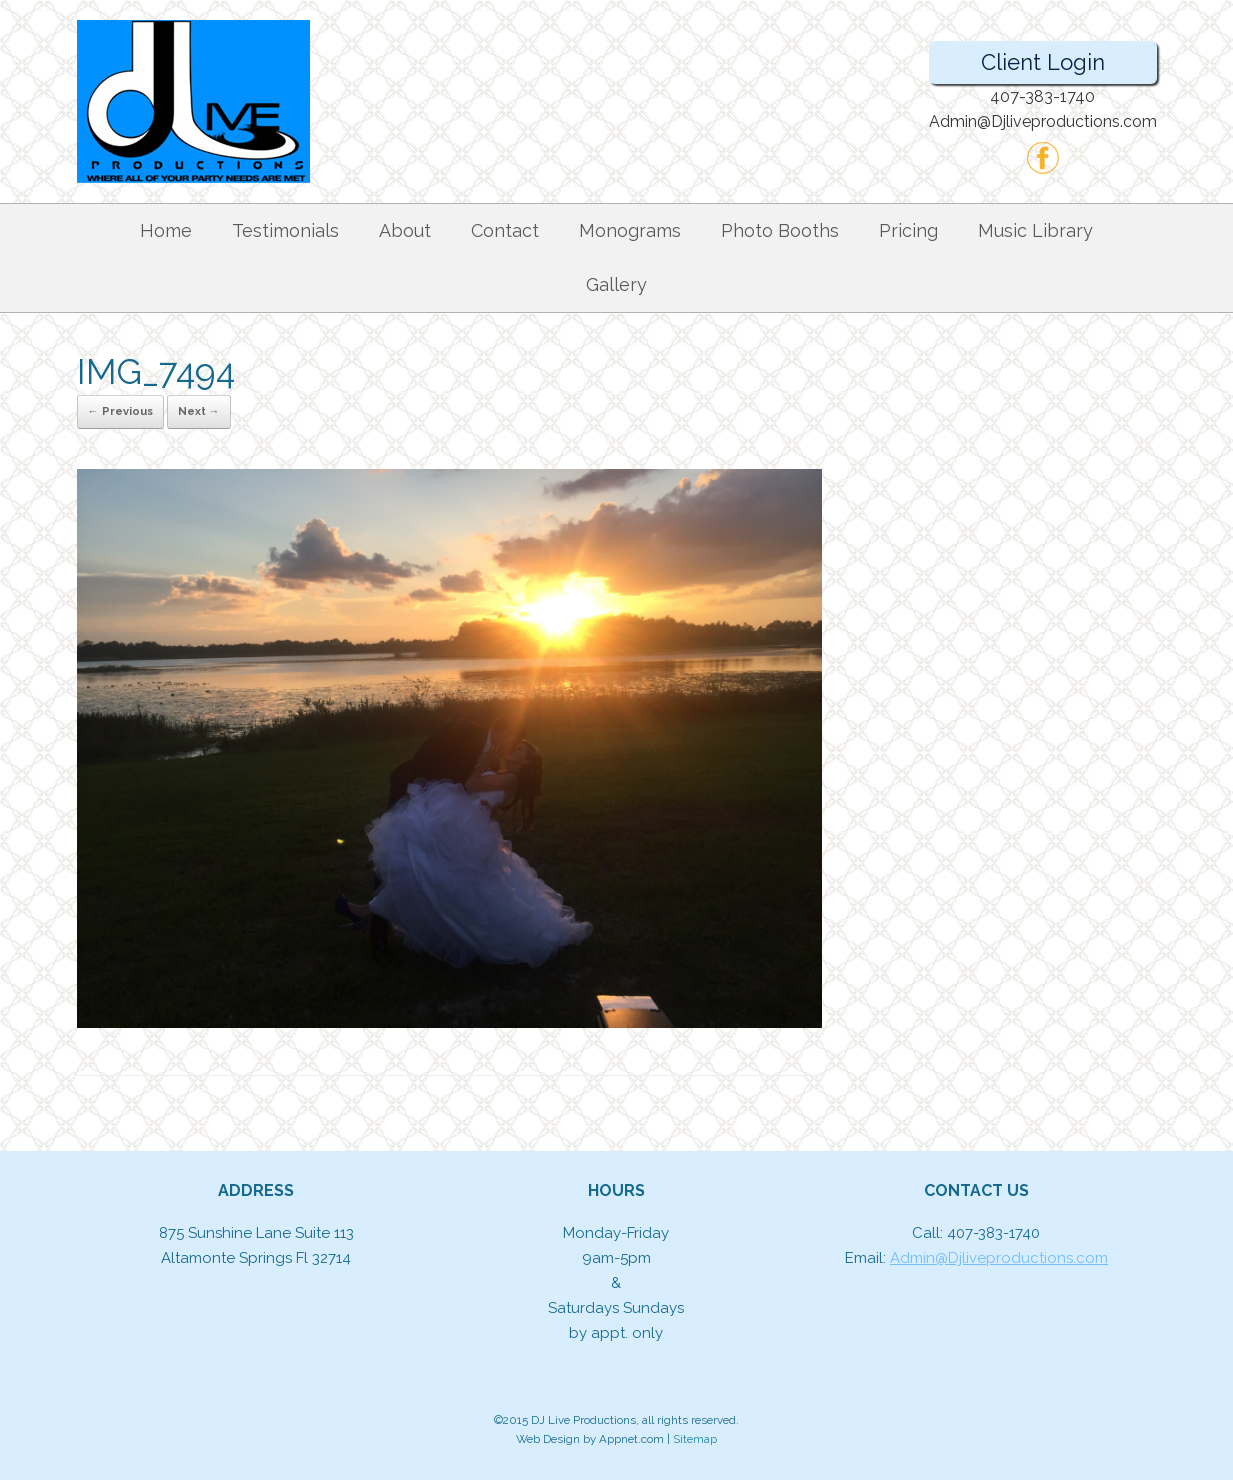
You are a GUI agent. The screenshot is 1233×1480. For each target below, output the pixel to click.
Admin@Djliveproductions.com (999, 1258)
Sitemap (695, 1439)
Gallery (616, 284)
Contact (505, 230)
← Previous (120, 411)
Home (166, 230)
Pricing (908, 230)
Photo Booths (780, 230)
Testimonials (285, 230)
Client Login (1043, 62)
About (405, 230)
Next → (199, 411)
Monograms (630, 230)
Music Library (1035, 230)
